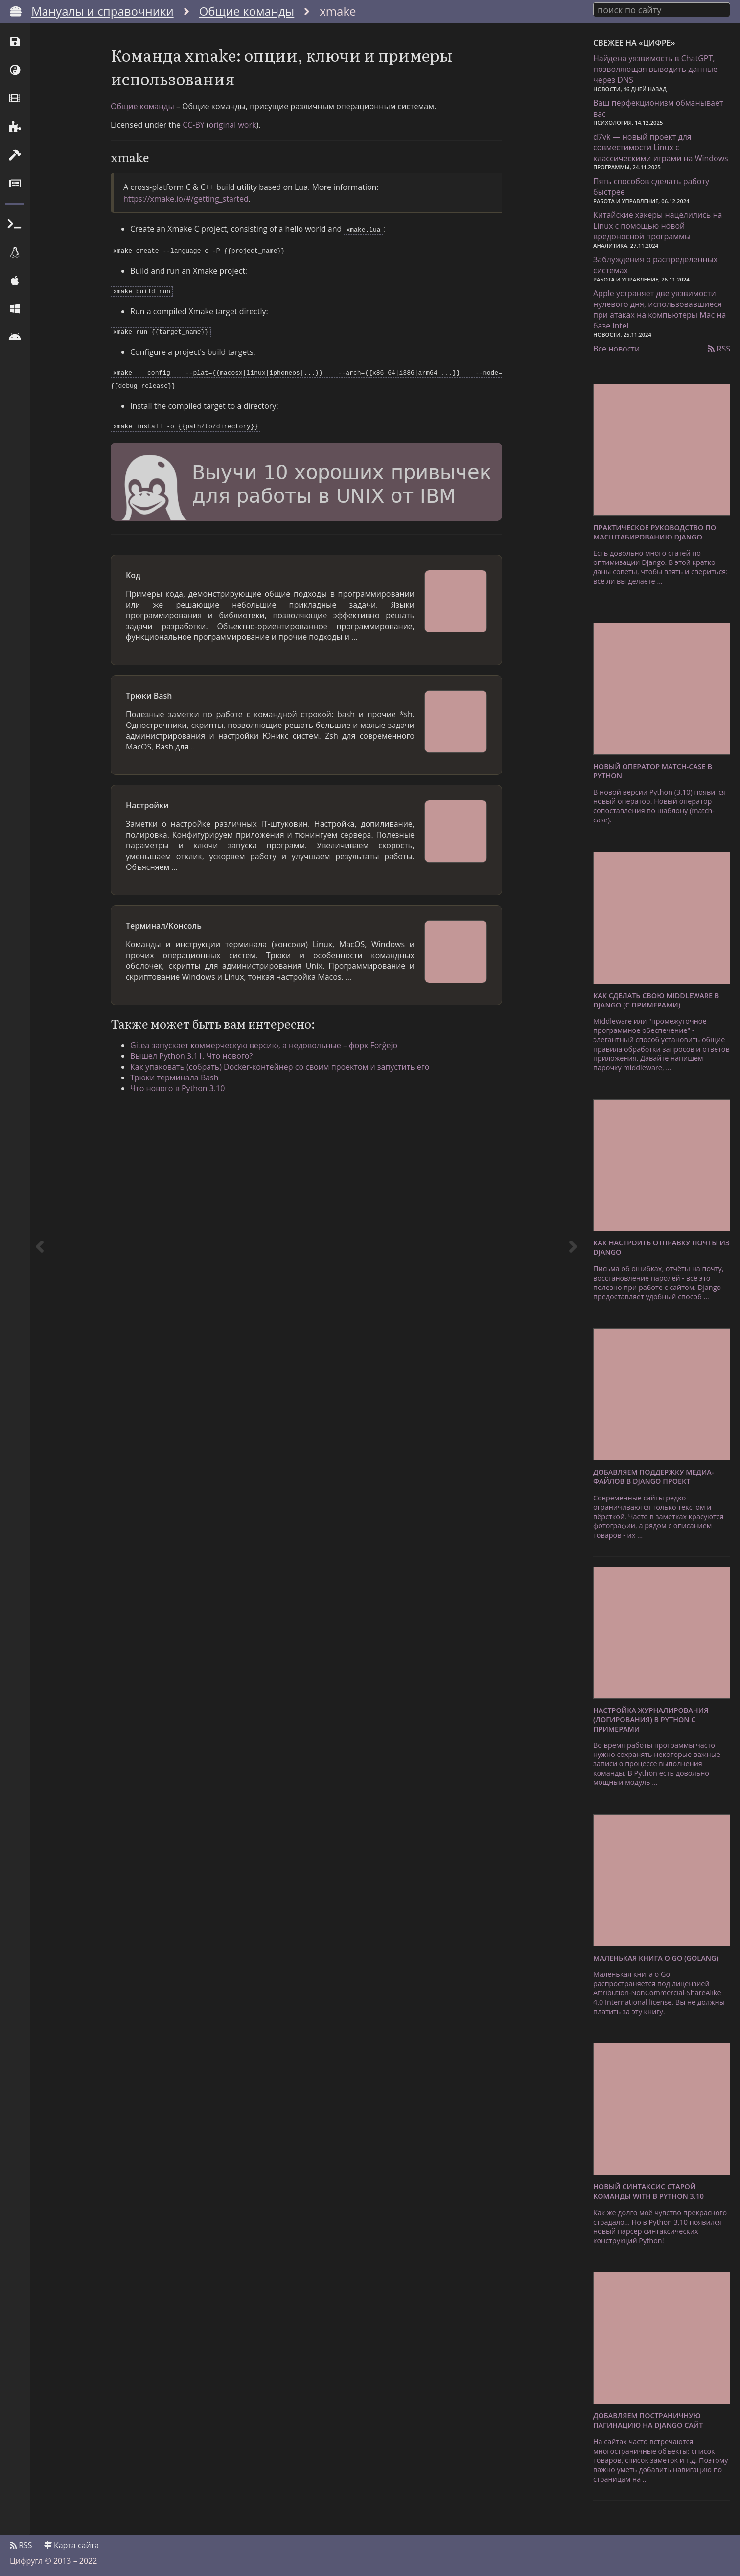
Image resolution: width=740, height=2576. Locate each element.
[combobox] (661, 9)
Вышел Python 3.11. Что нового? (191, 1049)
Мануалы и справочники (102, 11)
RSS (719, 348)
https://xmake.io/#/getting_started (186, 198)
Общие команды (247, 11)
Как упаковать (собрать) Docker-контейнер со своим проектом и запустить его (279, 1059)
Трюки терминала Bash (174, 1070)
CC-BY (194, 124)
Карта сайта (71, 2545)
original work (232, 124)
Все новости (616, 348)
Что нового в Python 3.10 (177, 1081)
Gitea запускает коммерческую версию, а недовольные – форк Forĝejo (263, 1038)
